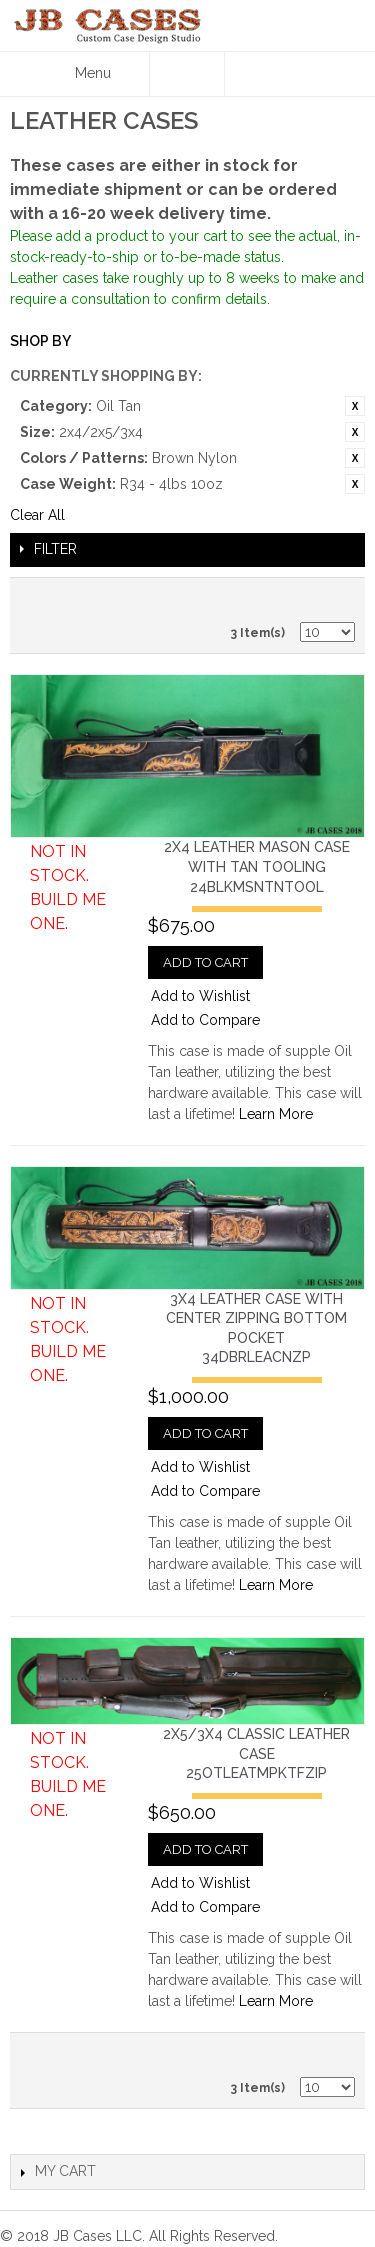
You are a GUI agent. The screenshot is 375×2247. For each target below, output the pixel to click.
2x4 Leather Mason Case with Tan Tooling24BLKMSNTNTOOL (257, 866)
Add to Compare (205, 1020)
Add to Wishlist (200, 996)
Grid (335, 598)
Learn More (276, 1114)
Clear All (37, 515)
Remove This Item (355, 406)
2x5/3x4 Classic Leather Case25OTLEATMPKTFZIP (256, 1753)
